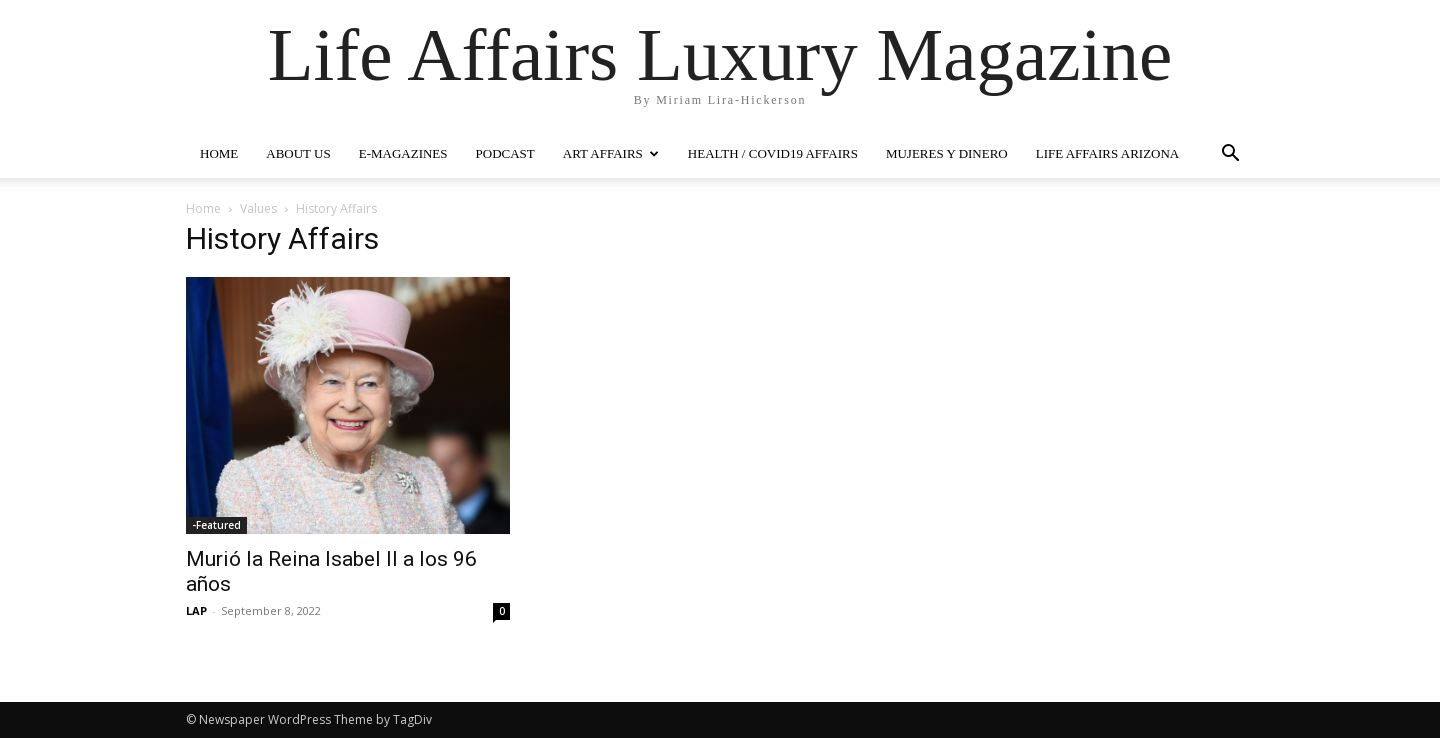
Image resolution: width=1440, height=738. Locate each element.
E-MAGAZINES (403, 153)
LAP (196, 610)
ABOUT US (298, 153)
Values (258, 208)
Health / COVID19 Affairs (773, 153)
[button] (1230, 155)
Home (203, 208)
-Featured (216, 525)
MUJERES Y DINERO (947, 153)
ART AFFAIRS (611, 153)
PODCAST (505, 153)
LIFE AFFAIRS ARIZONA (1108, 153)
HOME (219, 153)
